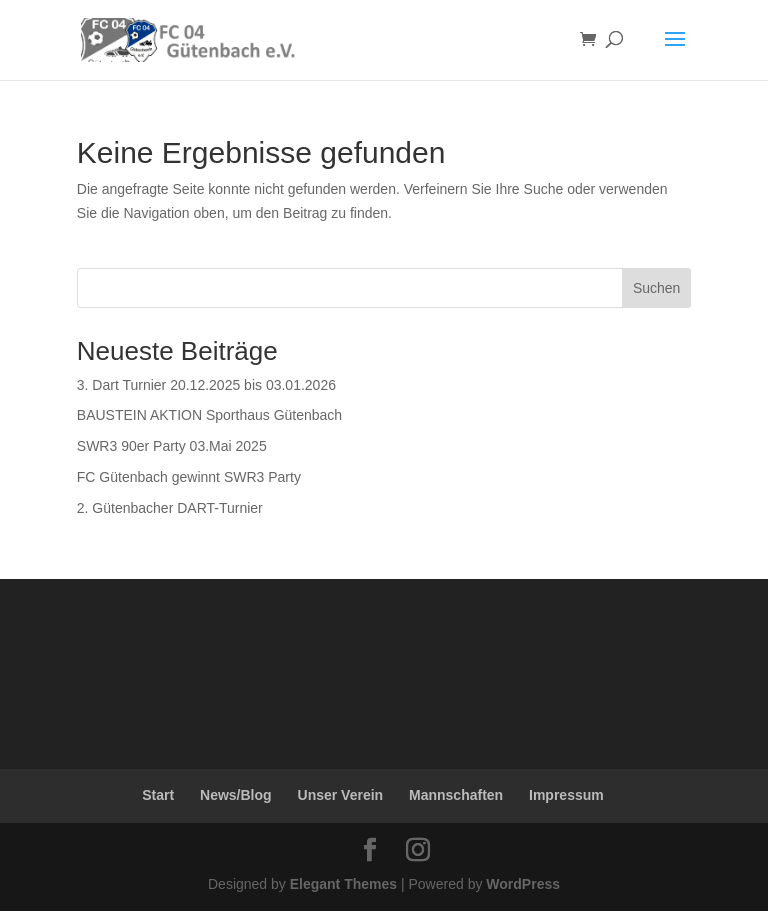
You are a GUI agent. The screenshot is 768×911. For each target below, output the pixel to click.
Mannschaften (456, 795)
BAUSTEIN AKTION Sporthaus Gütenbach (209, 415)
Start (158, 795)
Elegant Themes (343, 884)
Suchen (656, 288)
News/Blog (236, 795)
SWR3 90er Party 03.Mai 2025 (172, 446)
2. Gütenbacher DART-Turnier (170, 508)
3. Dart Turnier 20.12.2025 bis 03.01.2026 (206, 385)
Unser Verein (341, 795)
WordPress (523, 884)
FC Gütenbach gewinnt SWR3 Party (189, 477)
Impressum (566, 795)
